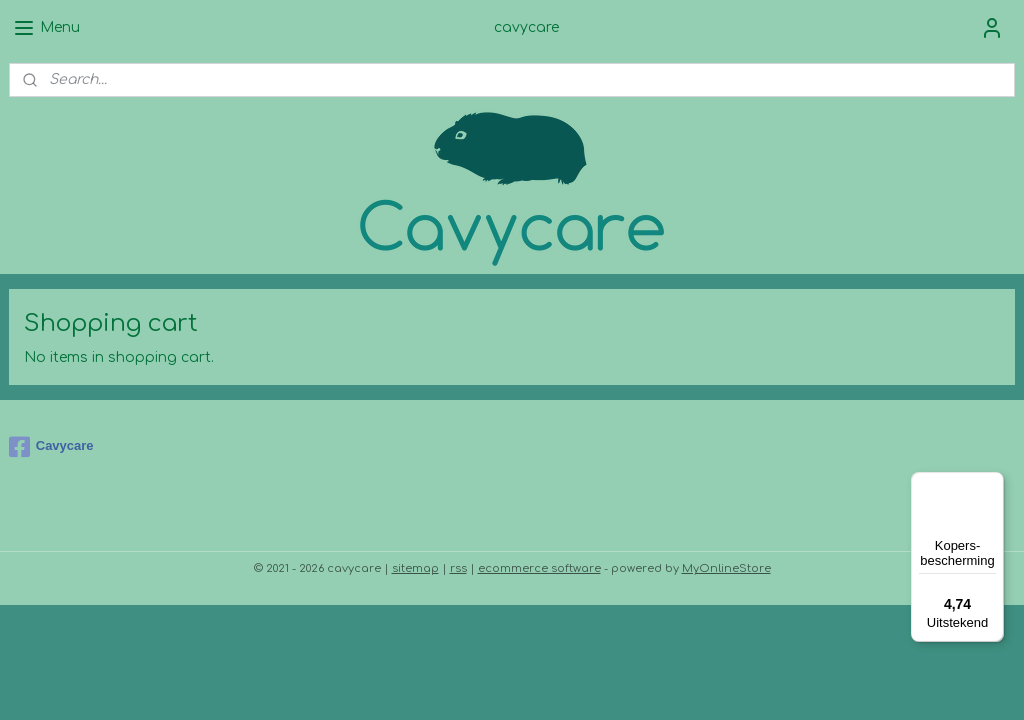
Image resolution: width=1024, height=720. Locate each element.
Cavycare (51, 447)
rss (458, 568)
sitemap (415, 568)
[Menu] (992, 484)
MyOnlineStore (726, 568)
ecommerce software (539, 568)
